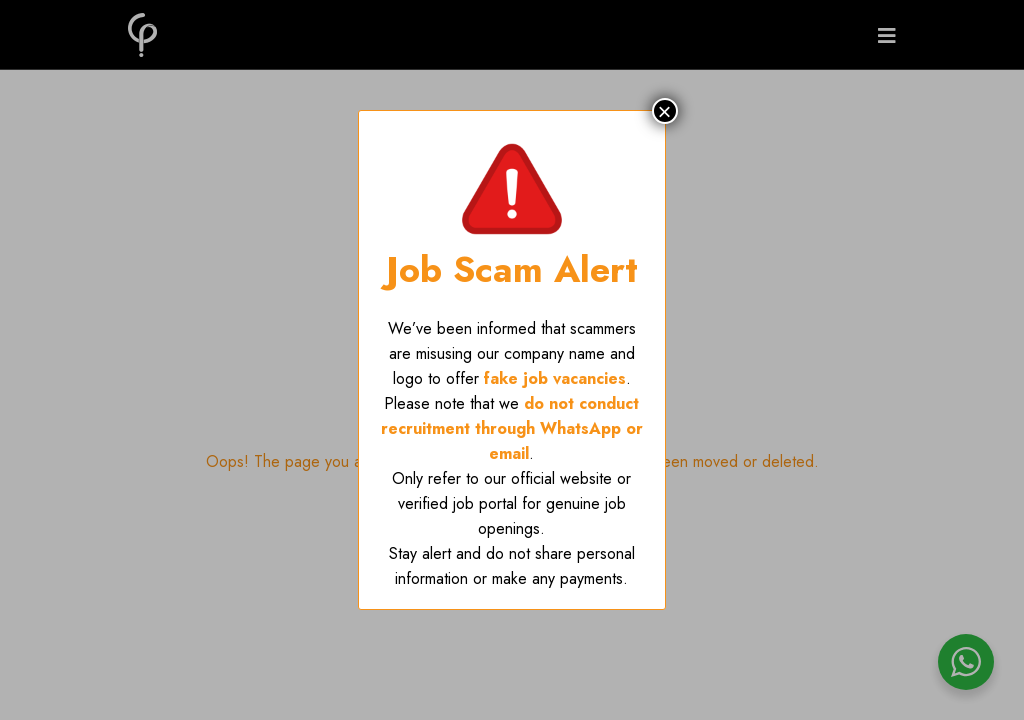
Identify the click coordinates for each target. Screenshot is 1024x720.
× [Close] (665, 111)
